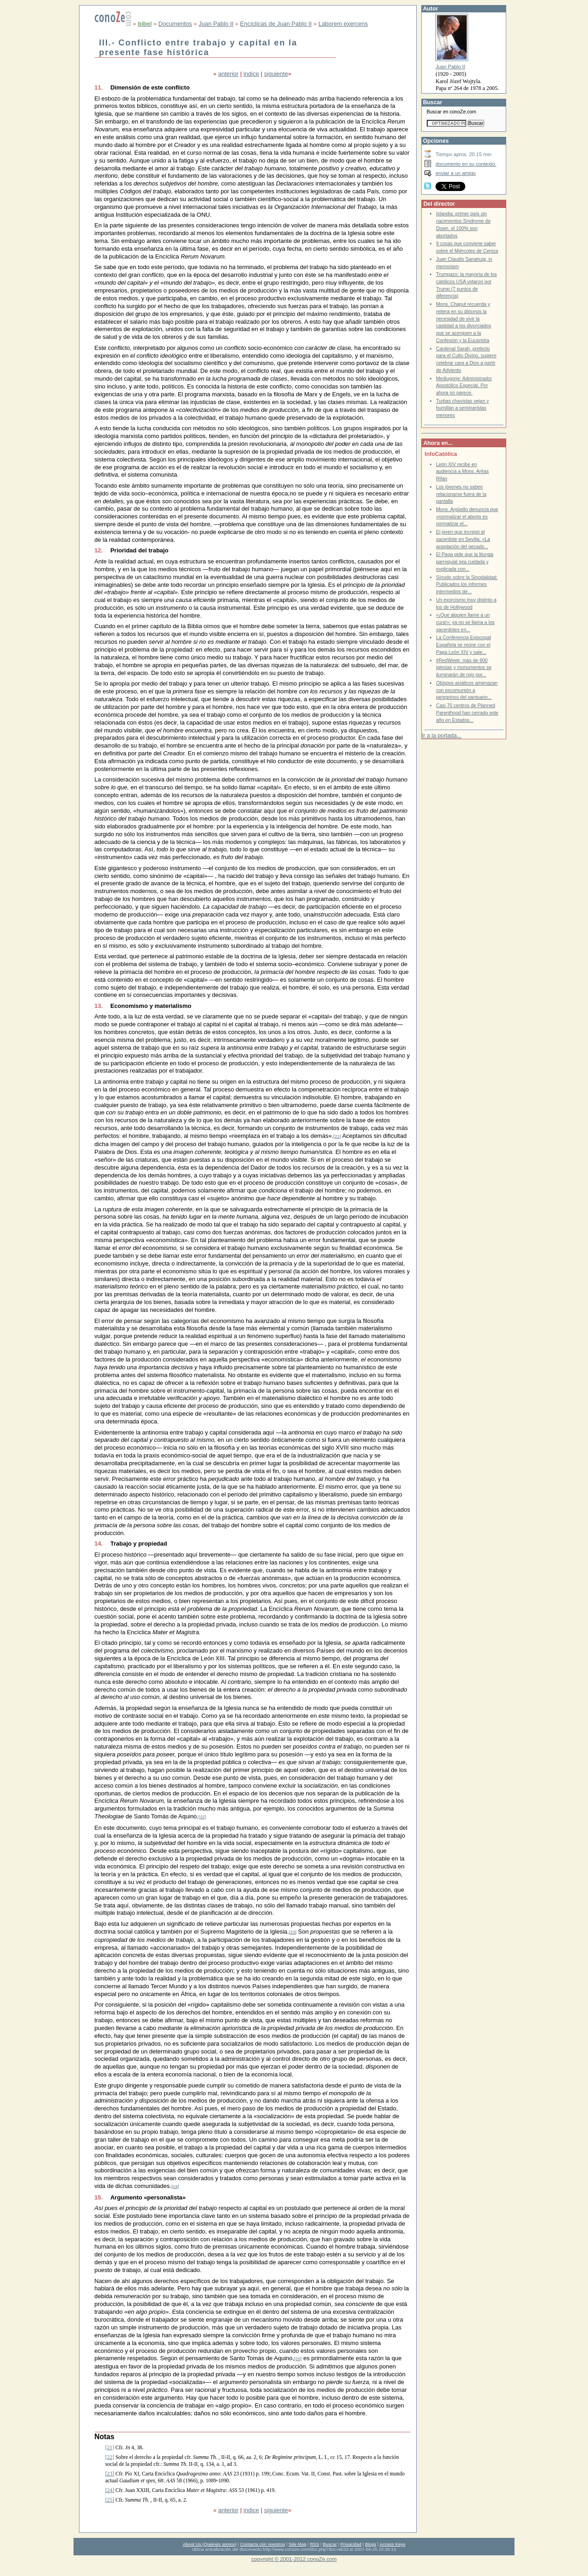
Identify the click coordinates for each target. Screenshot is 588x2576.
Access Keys (392, 2544)
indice (251, 73)
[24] (175, 2186)
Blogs (370, 2544)
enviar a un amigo (455, 173)
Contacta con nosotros (262, 2544)
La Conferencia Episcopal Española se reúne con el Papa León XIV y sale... (463, 644)
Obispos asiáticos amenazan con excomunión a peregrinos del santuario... (467, 690)
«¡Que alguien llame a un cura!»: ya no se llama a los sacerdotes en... (465, 622)
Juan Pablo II (215, 23)
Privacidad (351, 2544)
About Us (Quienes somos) (210, 2544)
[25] (297, 2358)
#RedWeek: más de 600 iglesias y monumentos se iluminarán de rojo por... (464, 667)
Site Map (297, 2544)
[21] (337, 1136)
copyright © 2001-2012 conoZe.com (294, 2559)
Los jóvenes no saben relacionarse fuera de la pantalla (461, 494)
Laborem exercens (343, 23)
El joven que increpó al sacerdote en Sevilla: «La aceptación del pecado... (463, 539)
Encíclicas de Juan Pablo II (276, 23)
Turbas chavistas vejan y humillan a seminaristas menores (462, 408)
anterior (228, 73)
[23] (292, 1932)
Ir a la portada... (441, 735)
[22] (202, 1816)
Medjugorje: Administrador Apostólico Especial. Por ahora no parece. (464, 385)
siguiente (276, 73)
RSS (314, 2544)
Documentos (175, 23)
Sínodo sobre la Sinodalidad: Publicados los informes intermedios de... (467, 584)
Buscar (330, 2544)
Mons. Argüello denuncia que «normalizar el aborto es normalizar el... (467, 516)
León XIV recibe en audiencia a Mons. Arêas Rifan (462, 471)
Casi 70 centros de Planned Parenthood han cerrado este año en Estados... (467, 712)
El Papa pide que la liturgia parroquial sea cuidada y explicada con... (464, 561)
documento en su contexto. (465, 164)
